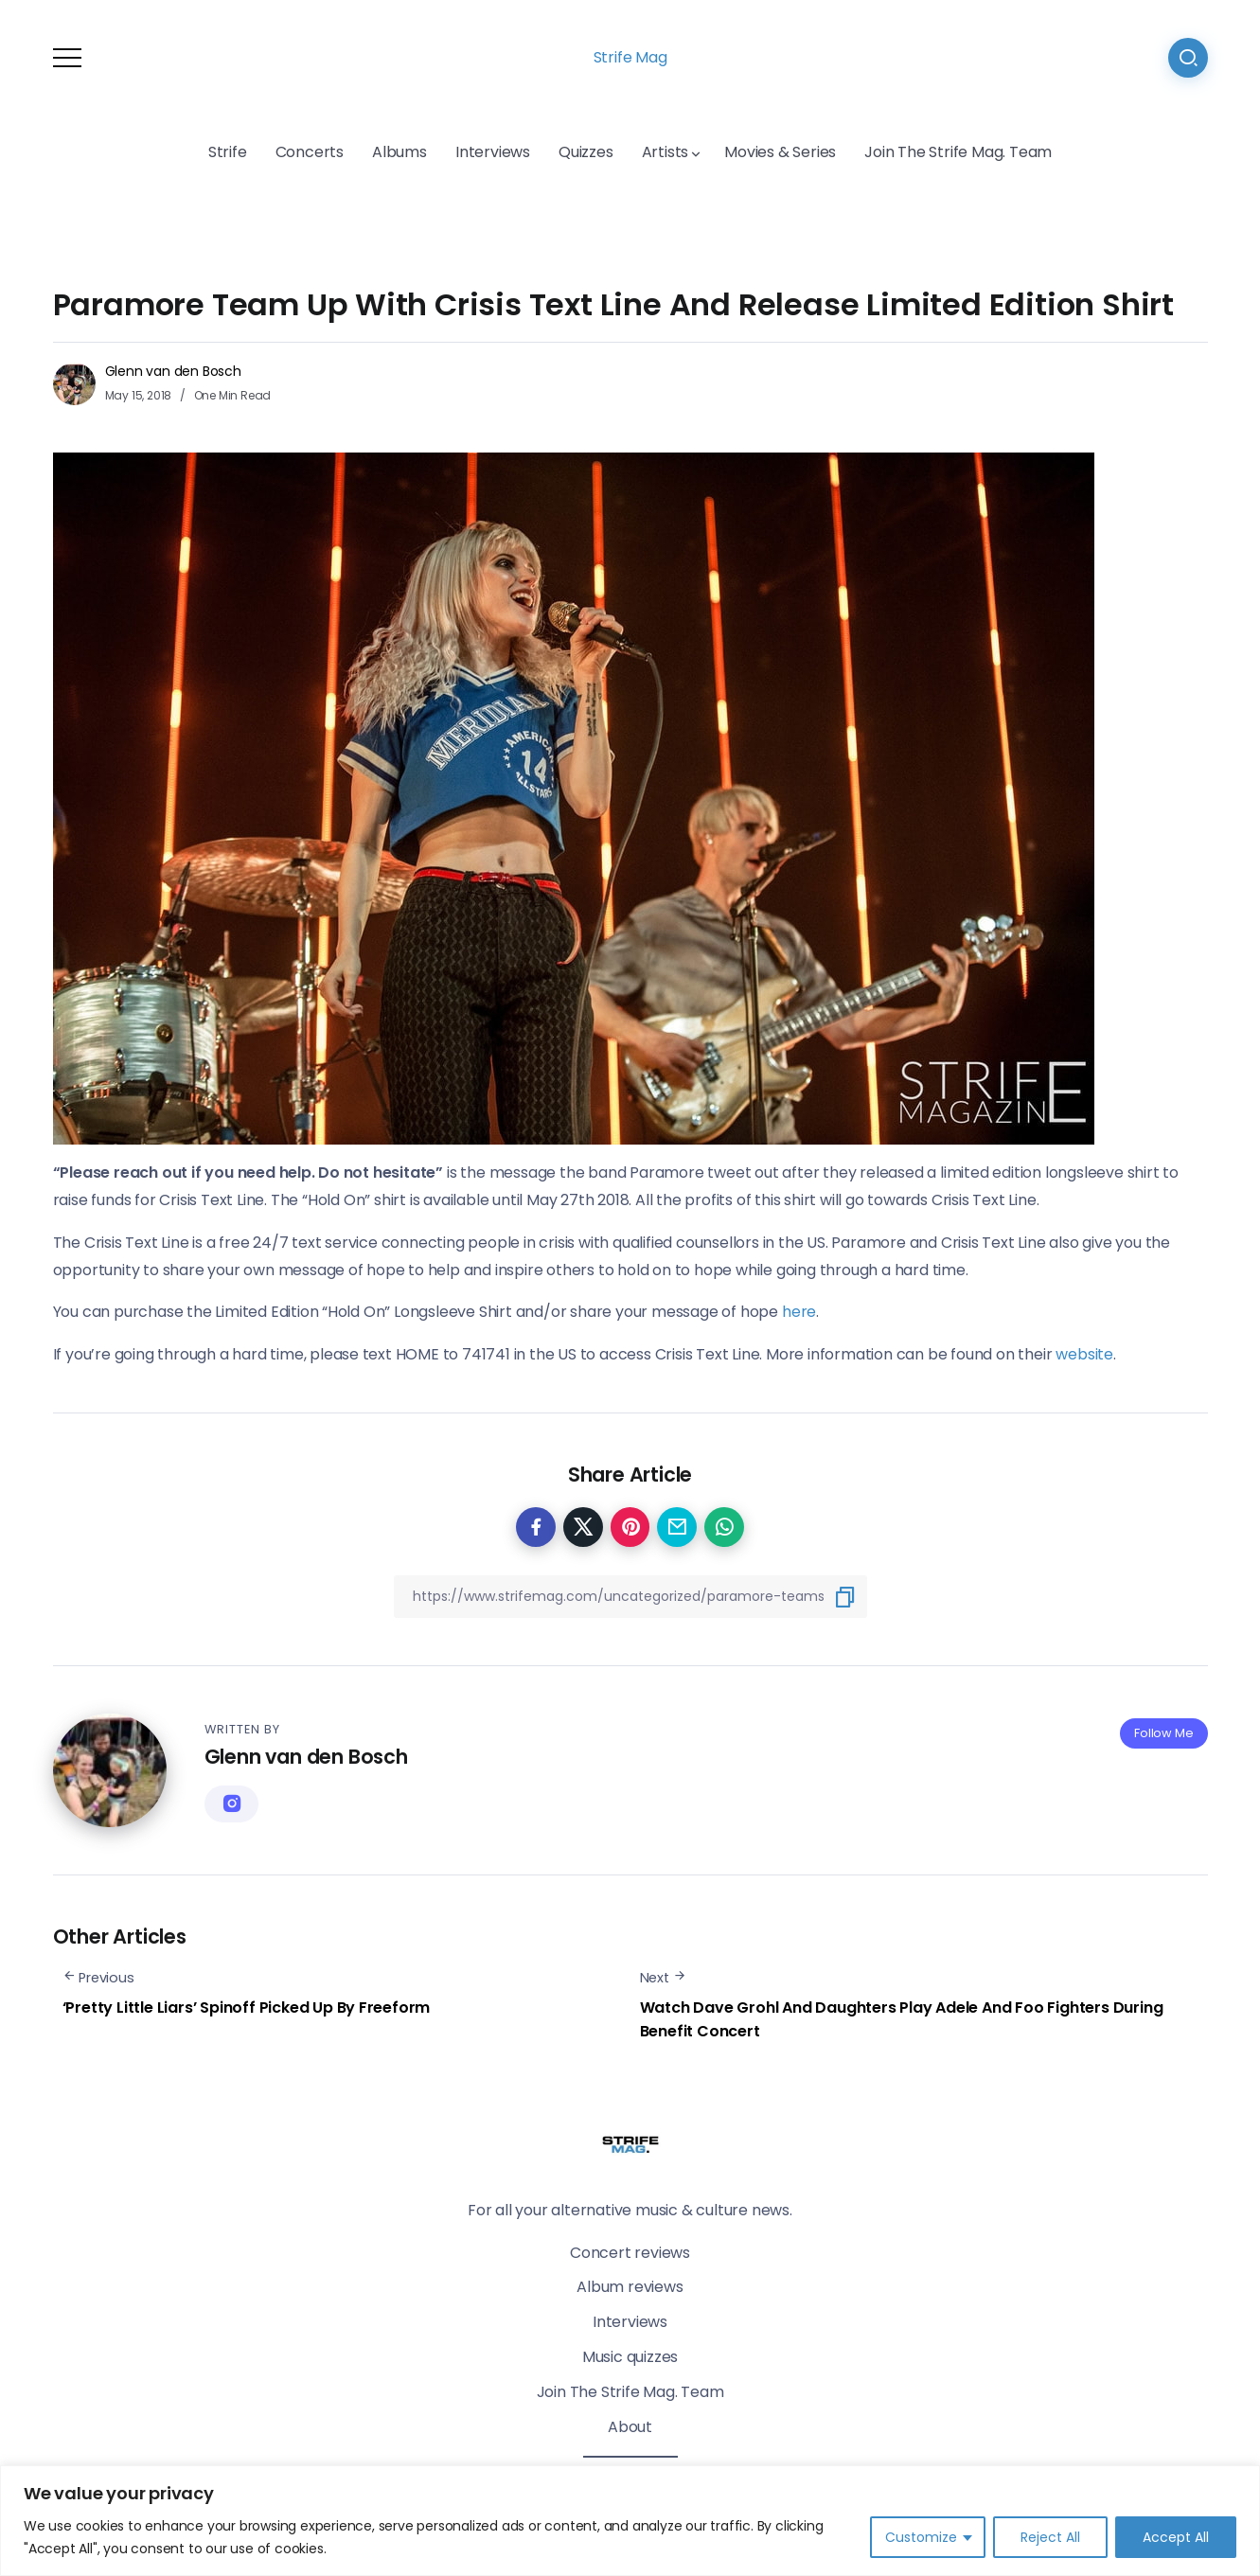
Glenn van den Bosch (173, 371)
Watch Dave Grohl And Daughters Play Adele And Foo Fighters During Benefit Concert (901, 2020)
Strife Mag (630, 57)
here (799, 1312)
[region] (630, 2520)
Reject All (1050, 2537)
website (1084, 1354)
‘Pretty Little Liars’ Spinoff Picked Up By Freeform (246, 2007)
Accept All (1176, 2537)
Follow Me (1163, 1733)
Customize (921, 2537)
